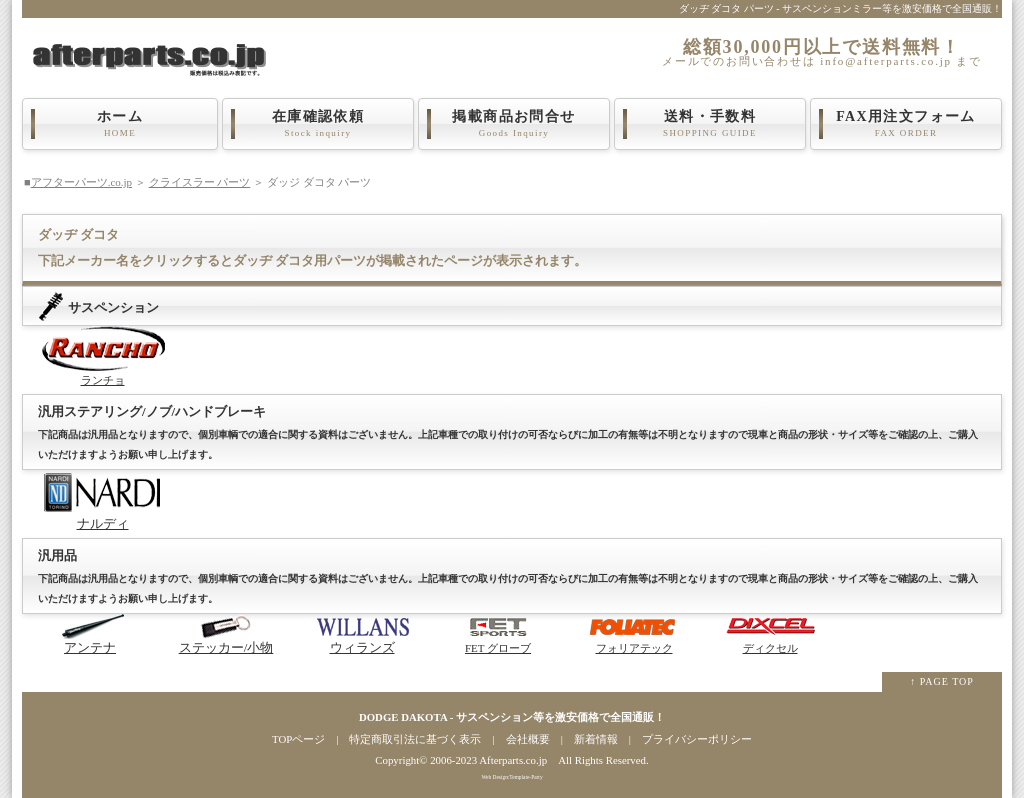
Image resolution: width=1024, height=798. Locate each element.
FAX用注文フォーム (906, 124)
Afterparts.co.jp (513, 760)
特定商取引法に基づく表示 (415, 739)
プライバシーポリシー (697, 739)
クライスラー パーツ (200, 182)
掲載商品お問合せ (514, 124)
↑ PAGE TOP (942, 681)
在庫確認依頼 (318, 124)
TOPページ (298, 739)
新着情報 (596, 739)
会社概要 (528, 739)
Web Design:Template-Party (511, 777)
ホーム (120, 124)
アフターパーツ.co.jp (81, 182)
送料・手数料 (710, 124)
